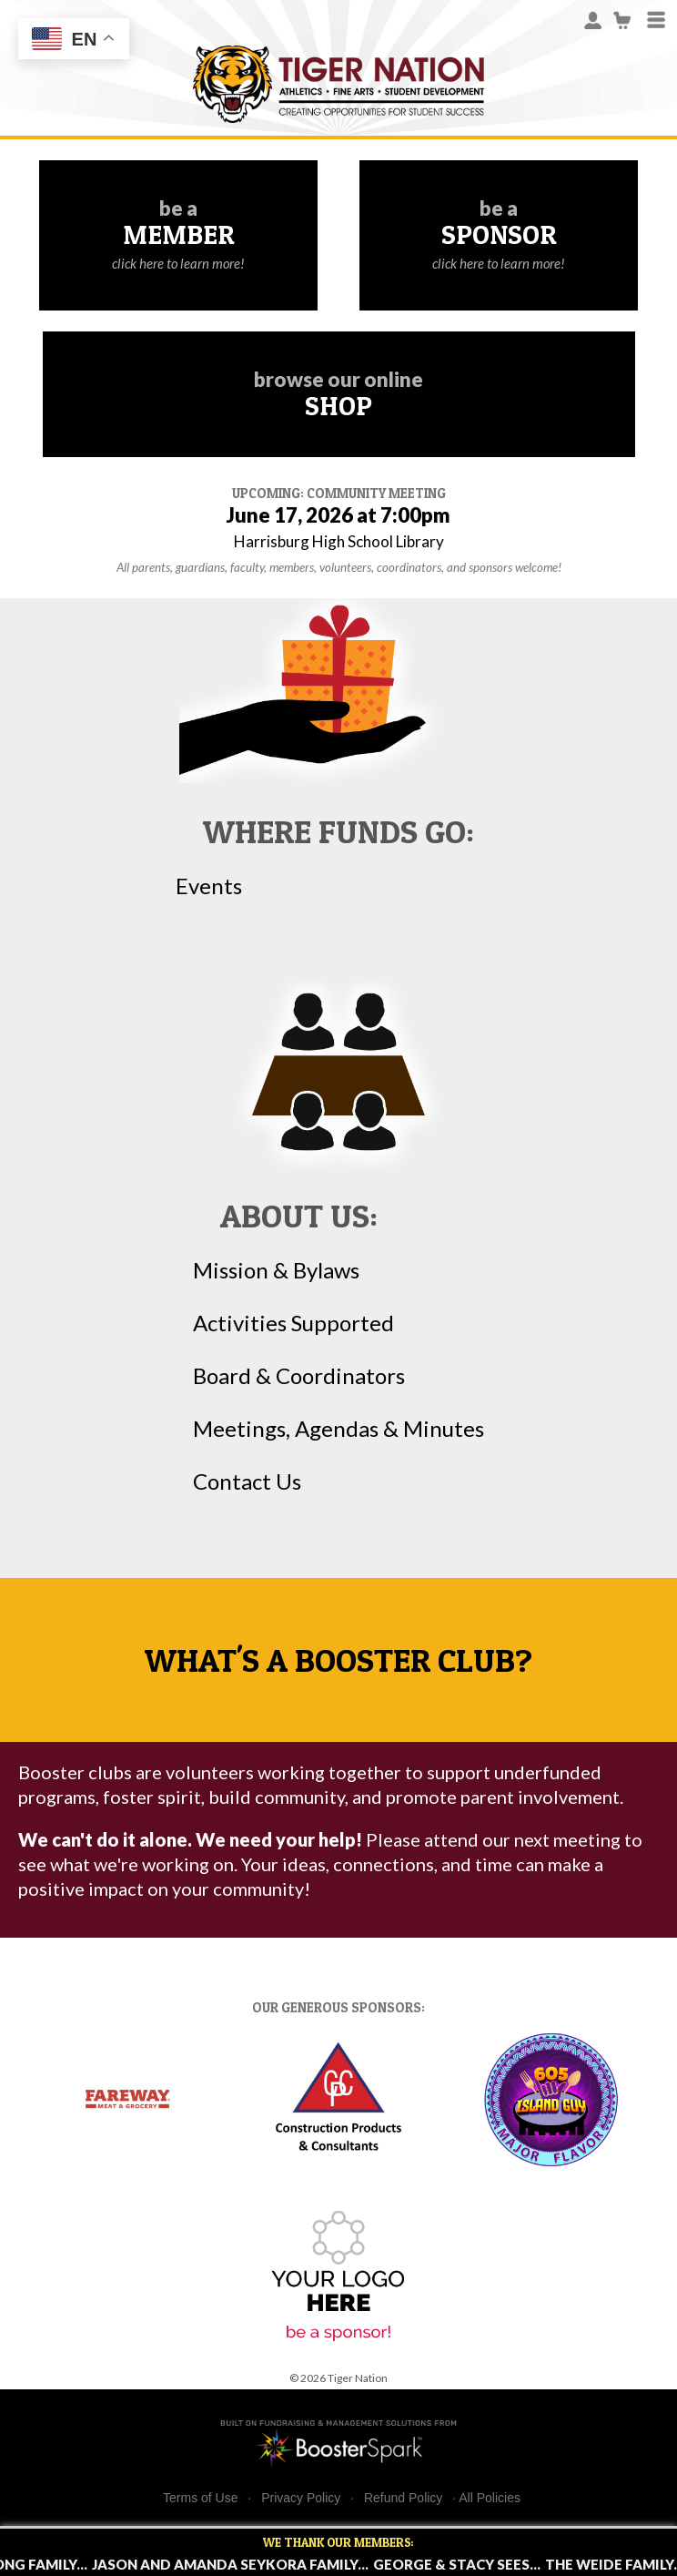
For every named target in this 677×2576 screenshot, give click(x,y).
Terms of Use (200, 2498)
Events (209, 886)
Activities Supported (293, 1323)
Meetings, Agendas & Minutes (338, 1429)
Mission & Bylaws (276, 1270)
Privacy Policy (300, 2498)
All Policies (489, 2497)
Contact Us (247, 1481)
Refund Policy (403, 2498)
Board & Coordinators (299, 1376)
